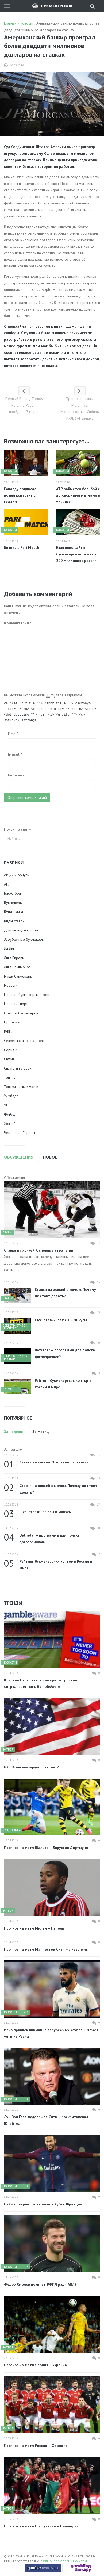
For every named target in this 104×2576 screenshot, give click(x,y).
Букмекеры (13, 902)
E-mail (15, 754)
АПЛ (7, 884)
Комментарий (17, 623)
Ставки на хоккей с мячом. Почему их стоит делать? (65, 1293)
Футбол (10, 1114)
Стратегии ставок (17, 1068)
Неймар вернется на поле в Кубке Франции (43, 2204)
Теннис (9, 1077)
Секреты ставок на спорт (24, 1040)
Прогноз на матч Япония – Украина (35, 2365)
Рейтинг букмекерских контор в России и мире (63, 1384)
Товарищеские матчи (21, 1086)
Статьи (9, 1059)
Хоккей (10, 1123)
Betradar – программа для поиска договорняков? (65, 1353)
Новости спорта (16, 1003)
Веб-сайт (16, 775)
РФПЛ (9, 1031)
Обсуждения (18, 1157)
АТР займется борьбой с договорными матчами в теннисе (78, 495)
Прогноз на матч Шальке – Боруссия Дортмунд (46, 1847)
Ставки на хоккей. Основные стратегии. (39, 1250)
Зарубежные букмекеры (24, 939)
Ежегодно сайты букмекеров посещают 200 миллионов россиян (77, 554)
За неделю (13, 1431)
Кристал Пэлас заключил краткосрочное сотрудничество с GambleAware (40, 1683)
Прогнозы (12, 1022)
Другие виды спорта (21, 930)
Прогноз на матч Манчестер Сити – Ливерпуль (46, 1949)
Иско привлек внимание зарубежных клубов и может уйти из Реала (51, 2033)
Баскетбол (12, 893)
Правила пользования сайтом (63, 2561)
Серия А (10, 1049)
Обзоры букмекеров (21, 1013)
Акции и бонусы (17, 874)
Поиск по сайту (17, 829)
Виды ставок (14, 921)
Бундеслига (13, 911)
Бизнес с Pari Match (21, 547)
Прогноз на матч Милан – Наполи (34, 1928)
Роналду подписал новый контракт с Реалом (20, 495)
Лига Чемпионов (17, 966)
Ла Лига (10, 948)
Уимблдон (12, 1095)
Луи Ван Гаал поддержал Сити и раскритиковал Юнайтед (46, 2120)
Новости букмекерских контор (29, 994)
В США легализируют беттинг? (31, 1767)
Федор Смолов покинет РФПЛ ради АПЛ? (40, 2284)
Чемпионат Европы (19, 1132)
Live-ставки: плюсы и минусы (61, 1319)
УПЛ (7, 1105)
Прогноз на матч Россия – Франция (36, 2445)
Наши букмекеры (18, 976)
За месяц (40, 1431)
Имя (13, 733)
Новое (50, 1157)
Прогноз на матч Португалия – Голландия (41, 2526)
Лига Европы (14, 957)
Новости (10, 985)
